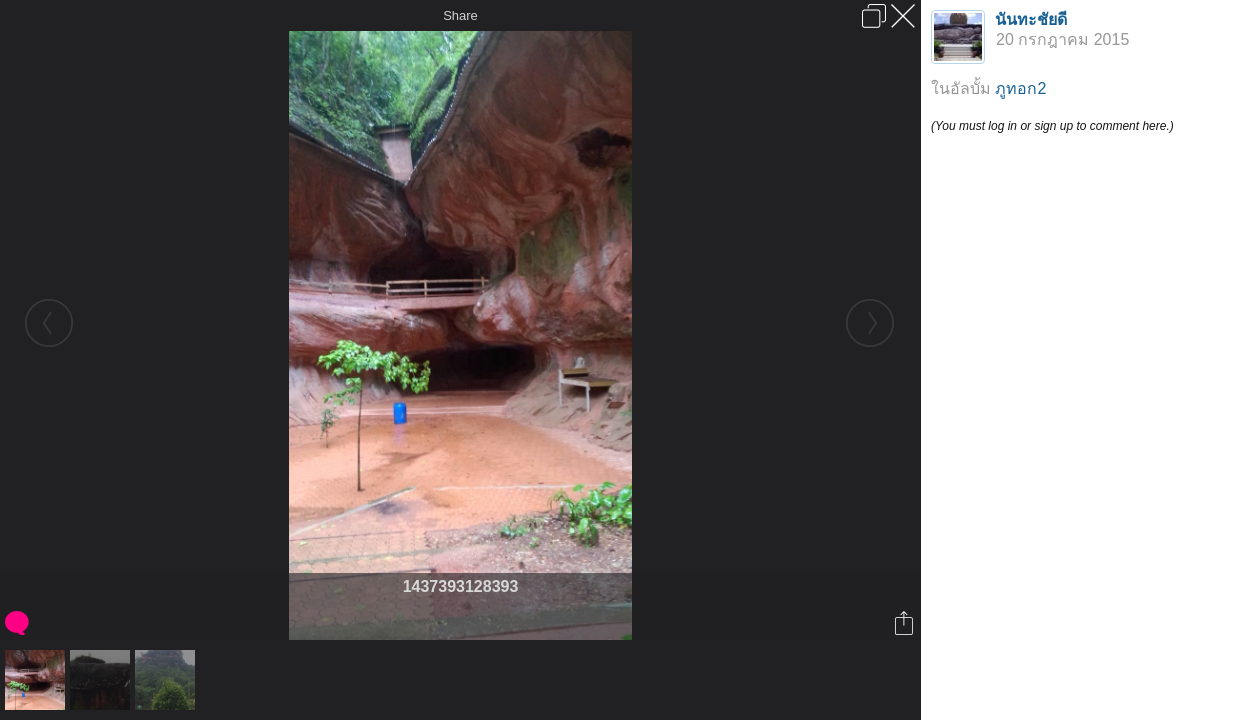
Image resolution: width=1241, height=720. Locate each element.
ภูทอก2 (1020, 88)
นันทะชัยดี (1031, 19)
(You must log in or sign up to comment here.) (1052, 126)
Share (460, 15)
